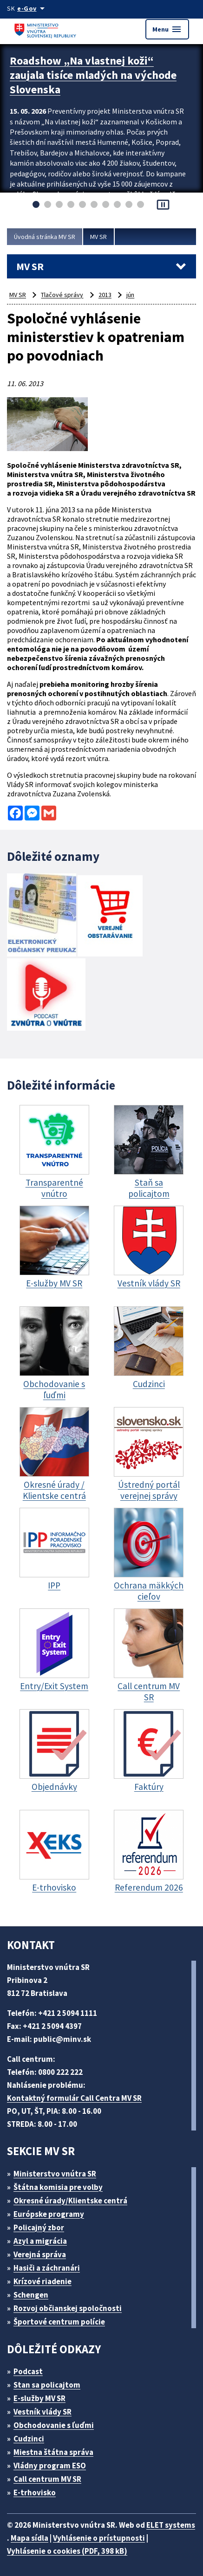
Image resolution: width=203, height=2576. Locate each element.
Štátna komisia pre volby (58, 2187)
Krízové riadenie (42, 2281)
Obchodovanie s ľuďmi (53, 2425)
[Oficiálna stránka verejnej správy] (32, 8)
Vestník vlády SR (42, 2412)
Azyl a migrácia (40, 2241)
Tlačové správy (62, 295)
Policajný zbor (38, 2227)
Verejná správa (39, 2254)
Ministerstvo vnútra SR (54, 2174)
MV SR (98, 236)
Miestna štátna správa (53, 2452)
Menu (167, 29)
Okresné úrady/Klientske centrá (70, 2200)
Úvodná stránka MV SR (44, 236)
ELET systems (170, 2525)
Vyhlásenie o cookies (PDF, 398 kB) (67, 2551)
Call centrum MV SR (47, 2479)
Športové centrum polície (59, 2322)
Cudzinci (28, 2439)
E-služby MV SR (39, 2398)
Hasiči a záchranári (46, 2268)
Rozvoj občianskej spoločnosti (67, 2308)
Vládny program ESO (49, 2465)
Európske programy (48, 2214)
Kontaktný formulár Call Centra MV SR (74, 2098)
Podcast (28, 2371)
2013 (104, 295)
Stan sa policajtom (46, 2385)
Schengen (30, 2295)
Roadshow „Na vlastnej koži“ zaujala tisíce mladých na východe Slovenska (93, 75)
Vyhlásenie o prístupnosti (99, 2538)
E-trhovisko (34, 2492)
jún (130, 295)
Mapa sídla (29, 2538)
